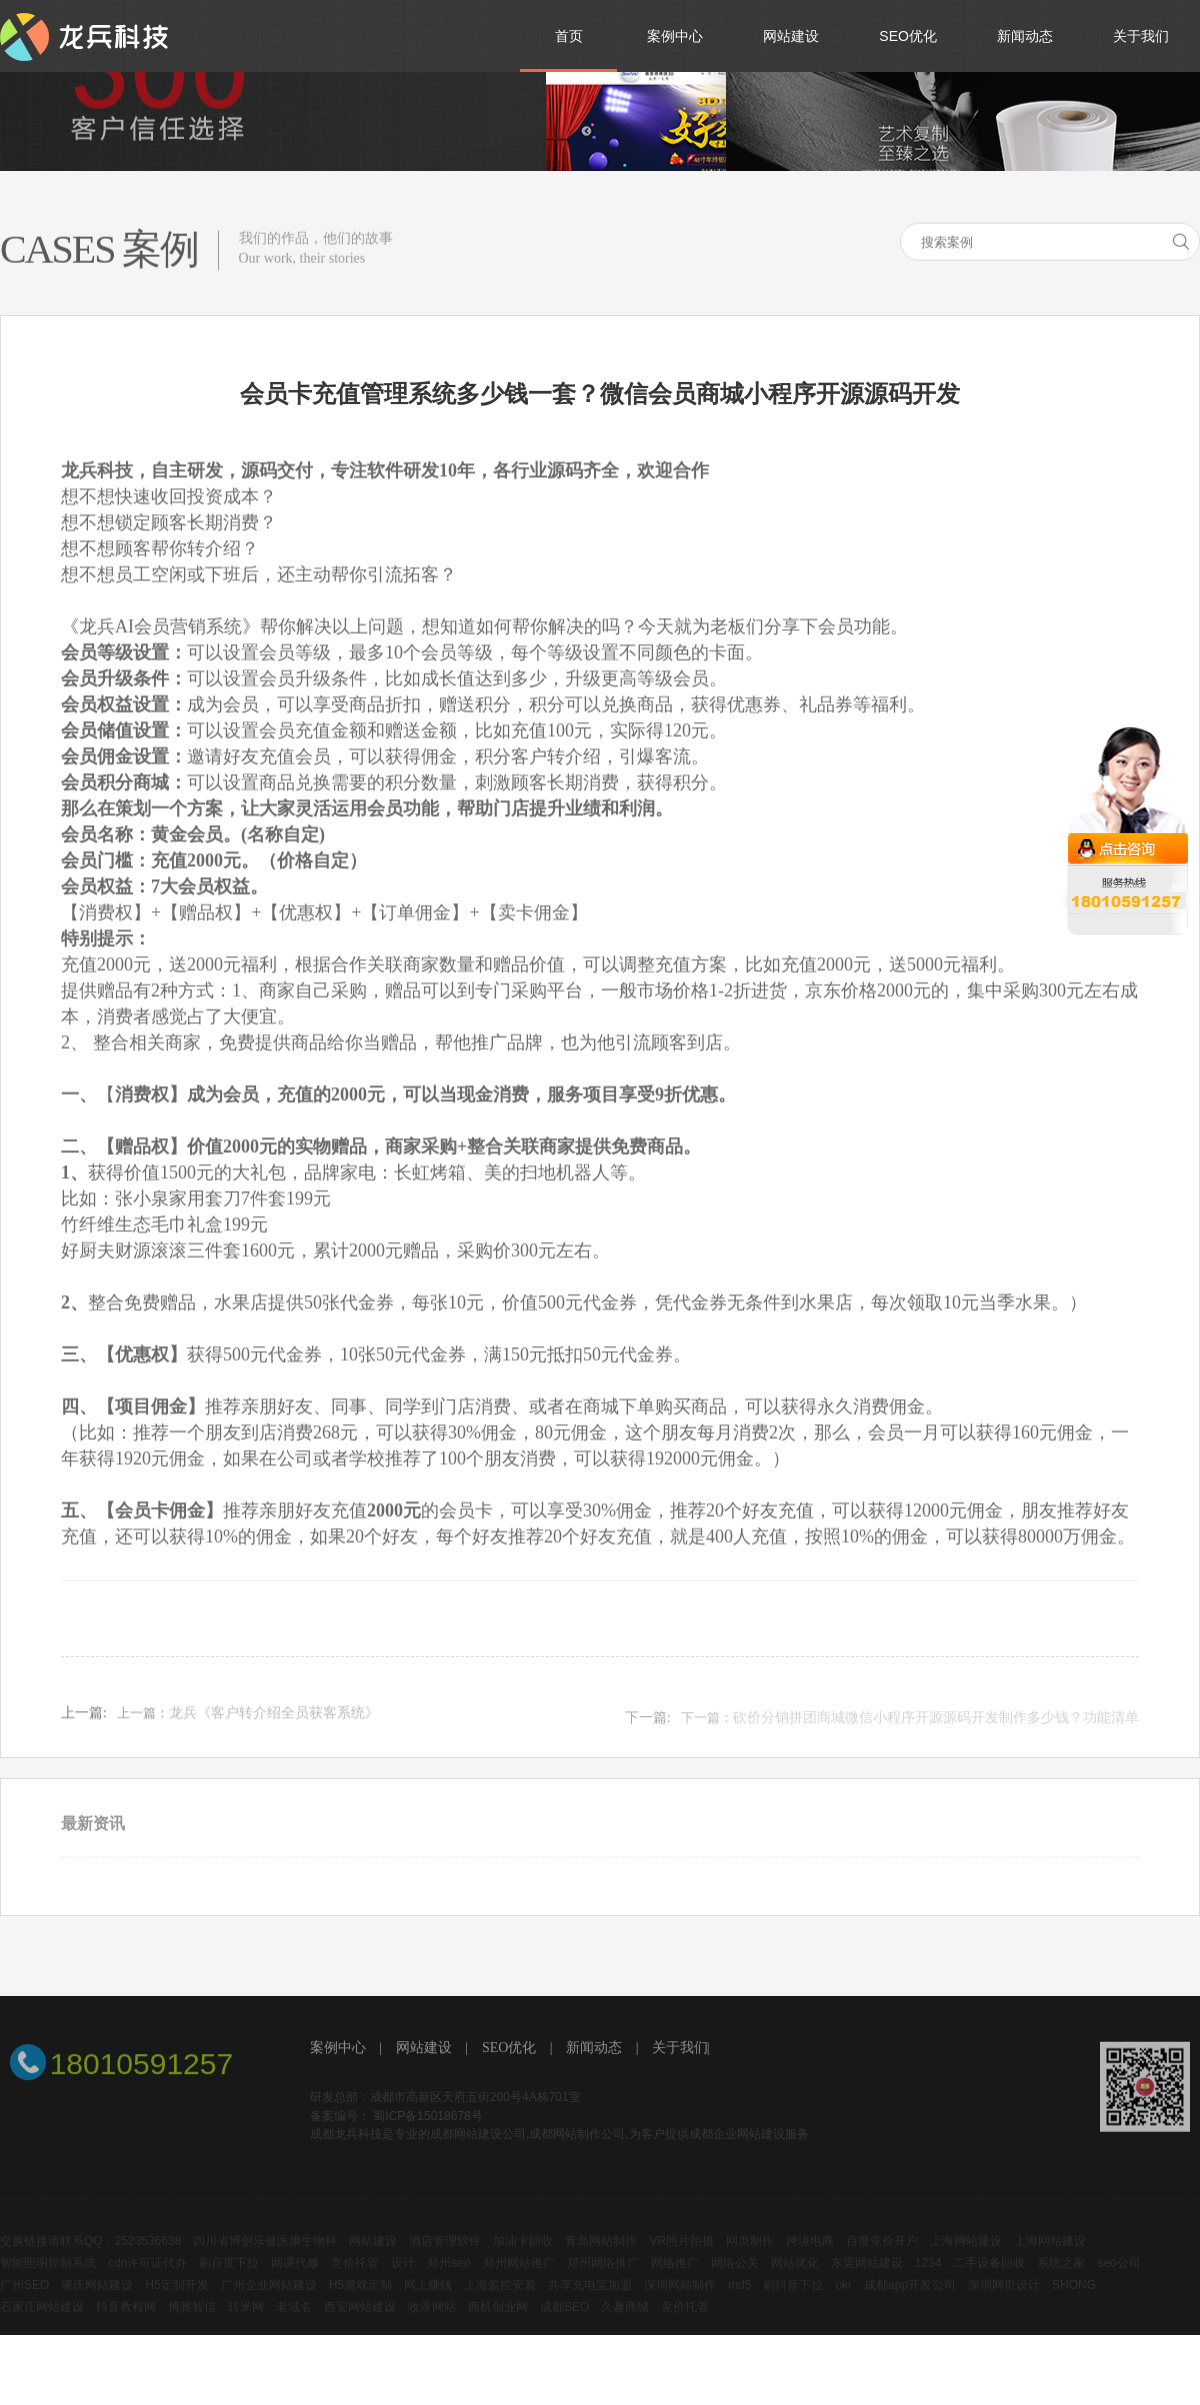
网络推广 (675, 2280)
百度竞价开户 (882, 2258)
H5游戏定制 (360, 2302)
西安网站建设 (360, 2324)
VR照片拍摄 (681, 2258)
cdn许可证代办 (147, 2280)
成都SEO (564, 2324)
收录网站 (432, 2324)
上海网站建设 (966, 2258)
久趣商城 (625, 2324)
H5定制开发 (176, 2302)
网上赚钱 (428, 2302)
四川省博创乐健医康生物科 (265, 2258)
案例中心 (338, 2050)
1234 (928, 2280)
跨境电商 (810, 2258)
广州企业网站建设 (269, 2302)
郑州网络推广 (603, 2280)
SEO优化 (509, 2050)
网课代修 (295, 2280)
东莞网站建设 (867, 2280)
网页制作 (750, 2258)
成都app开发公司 (910, 2302)
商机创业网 (498, 2324)
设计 (403, 2280)
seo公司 (1118, 2280)
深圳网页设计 (1004, 2302)
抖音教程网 (126, 2324)
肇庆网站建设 (97, 2302)
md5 (739, 2302)
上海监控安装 (500, 2302)
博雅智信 (192, 2324)
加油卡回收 (523, 2258)
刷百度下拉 (229, 2280)
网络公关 (735, 2280)
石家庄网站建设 (42, 2324)
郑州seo (448, 2280)
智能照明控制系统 (48, 2280)
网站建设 (424, 2050)
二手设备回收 (989, 2280)
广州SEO (24, 2302)
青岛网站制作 (601, 2258)
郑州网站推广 (519, 2280)
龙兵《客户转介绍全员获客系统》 (274, 1724)
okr (843, 2302)
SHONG (1074, 2302)
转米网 (246, 2324)
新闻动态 (594, 2050)
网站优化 (795, 2280)
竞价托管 (355, 2280)
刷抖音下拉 (793, 2302)
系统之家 (1061, 2280)
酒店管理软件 (445, 2258)
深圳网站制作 (680, 2302)
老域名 (294, 2324)
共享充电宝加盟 (590, 2302)
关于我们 (680, 2050)
